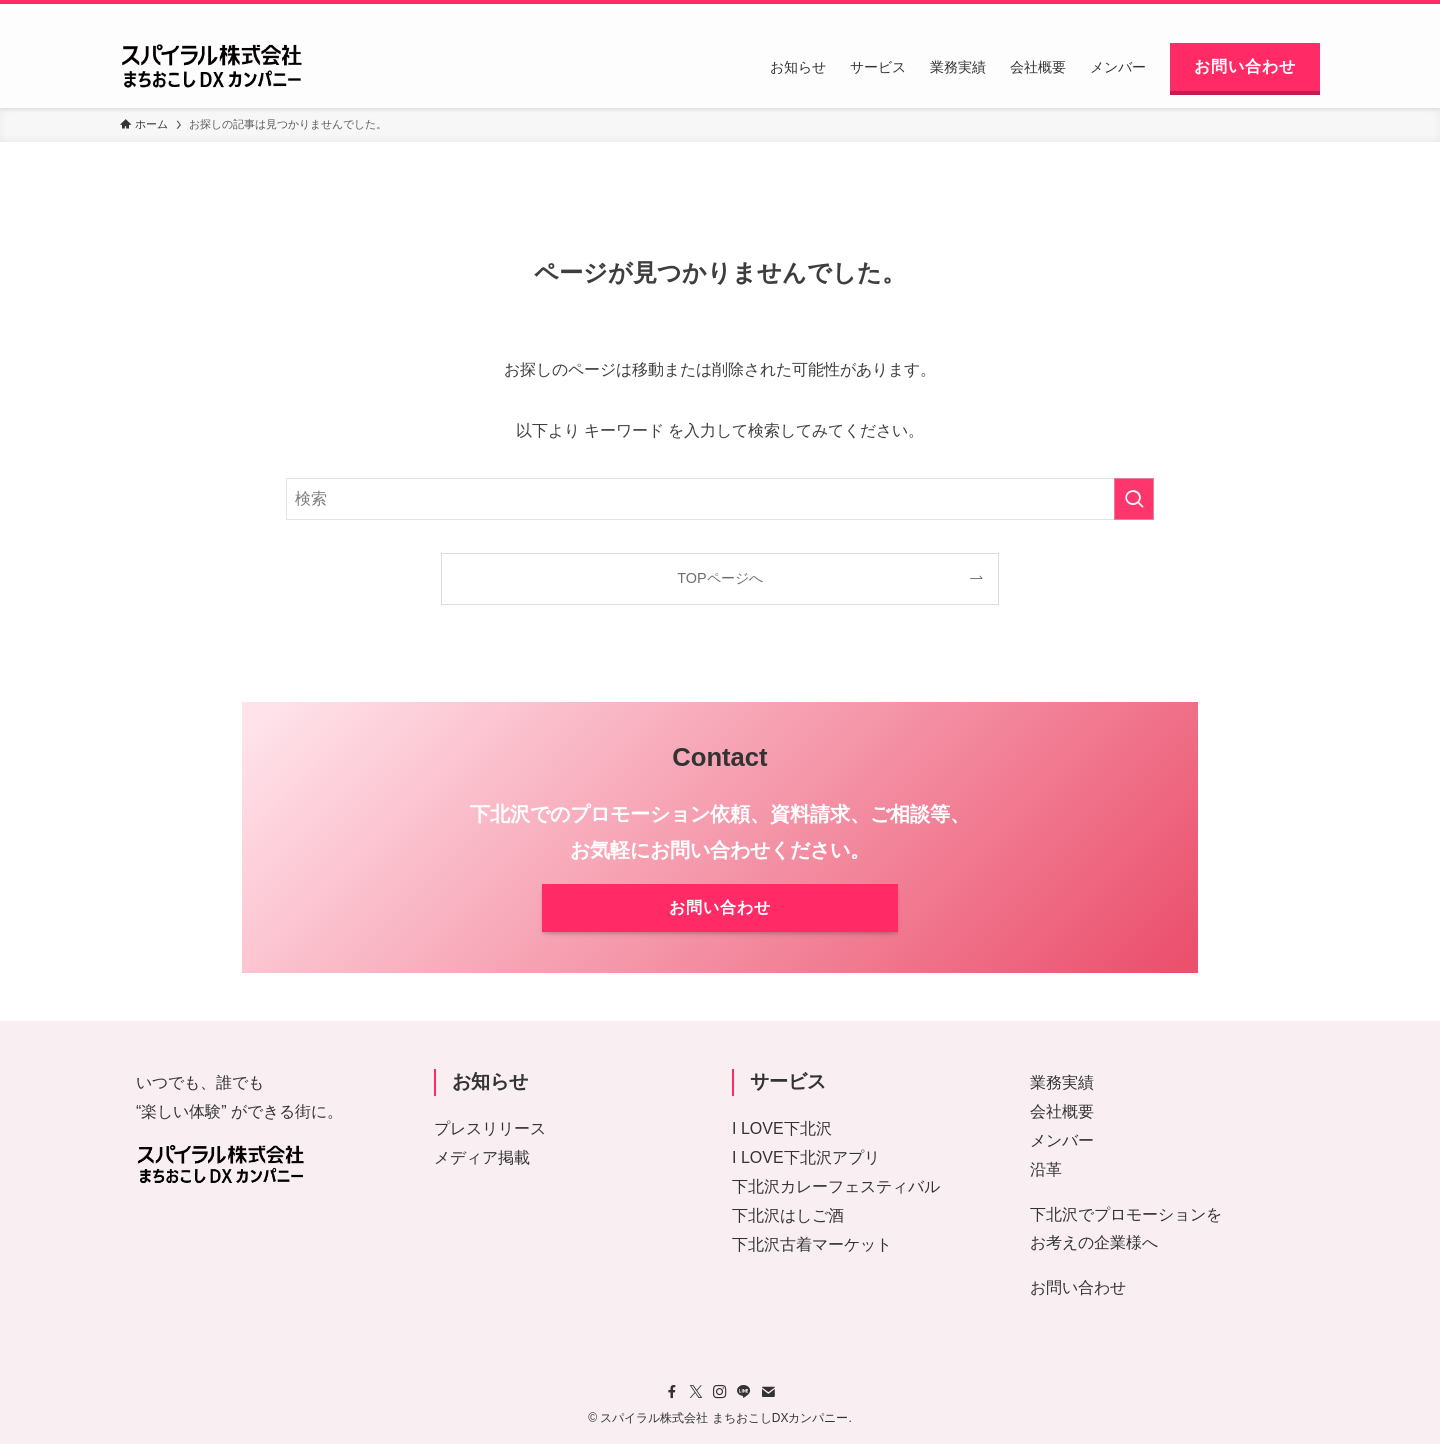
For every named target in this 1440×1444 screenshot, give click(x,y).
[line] (1255, 15)
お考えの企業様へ (1094, 1242)
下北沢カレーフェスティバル (836, 1186)
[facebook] (1177, 15)
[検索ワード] (720, 499)
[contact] (1281, 15)
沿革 (1046, 1169)
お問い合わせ (1078, 1287)
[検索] (1307, 15)
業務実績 (1062, 1082)
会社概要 (1062, 1111)
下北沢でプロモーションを (1126, 1214)
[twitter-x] (1203, 15)
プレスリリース (490, 1128)
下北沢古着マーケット (812, 1244)
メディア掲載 (482, 1157)
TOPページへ (719, 578)
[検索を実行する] (1134, 499)
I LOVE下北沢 (782, 1128)
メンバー (1062, 1140)
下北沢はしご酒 (788, 1215)
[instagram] (1229, 15)
